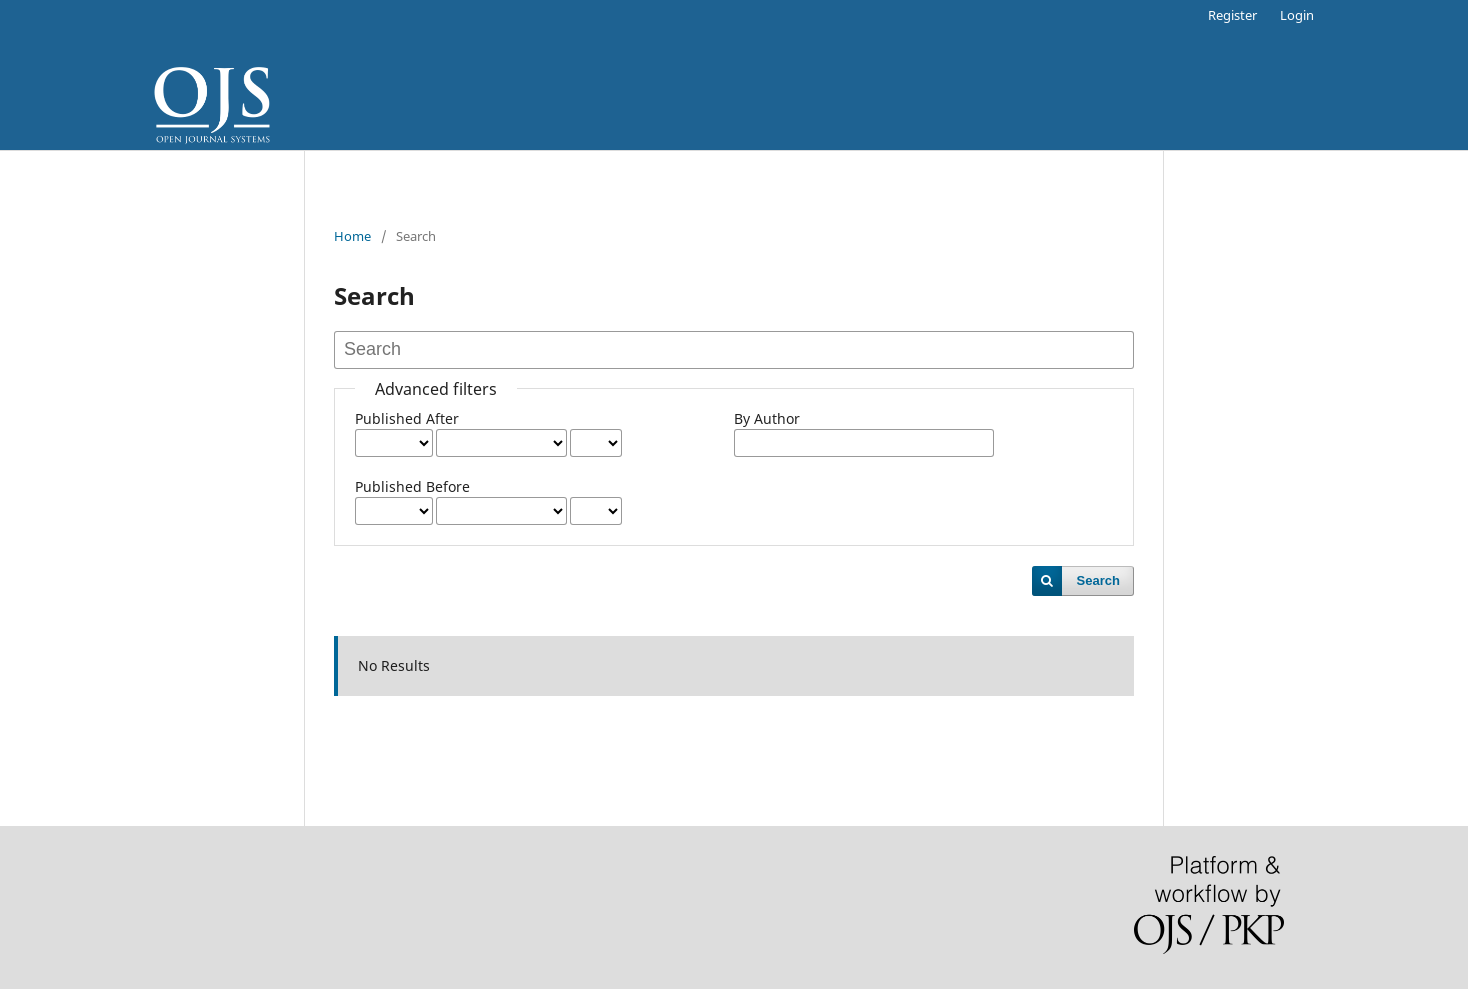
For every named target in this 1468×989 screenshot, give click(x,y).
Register (1232, 15)
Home (352, 236)
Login (1297, 15)
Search (1098, 580)
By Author (767, 418)
